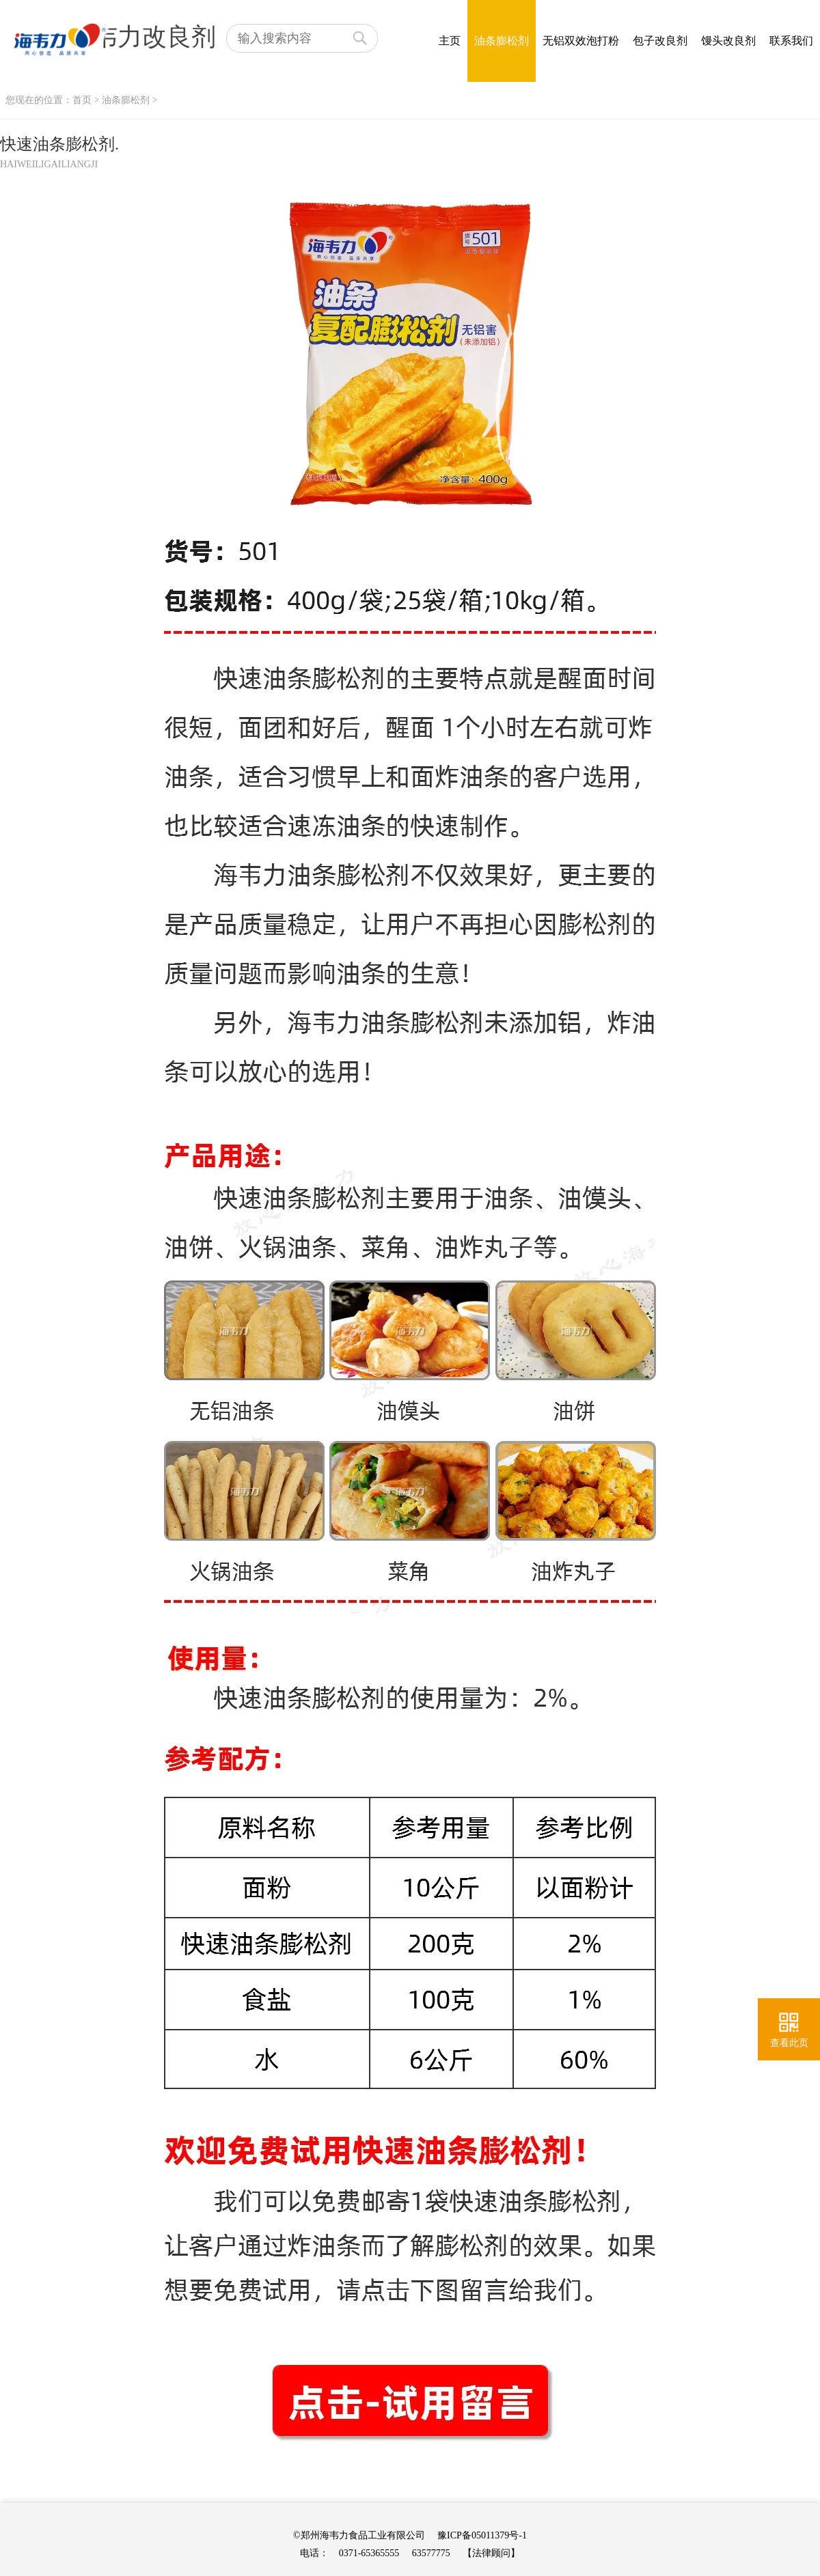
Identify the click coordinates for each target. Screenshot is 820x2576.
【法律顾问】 (491, 2553)
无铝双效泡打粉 (581, 40)
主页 (450, 40)
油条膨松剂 (501, 40)
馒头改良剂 (728, 40)
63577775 (431, 2553)
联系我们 (791, 40)
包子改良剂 (660, 40)
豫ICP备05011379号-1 (482, 2535)
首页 (82, 100)
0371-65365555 (369, 2553)
